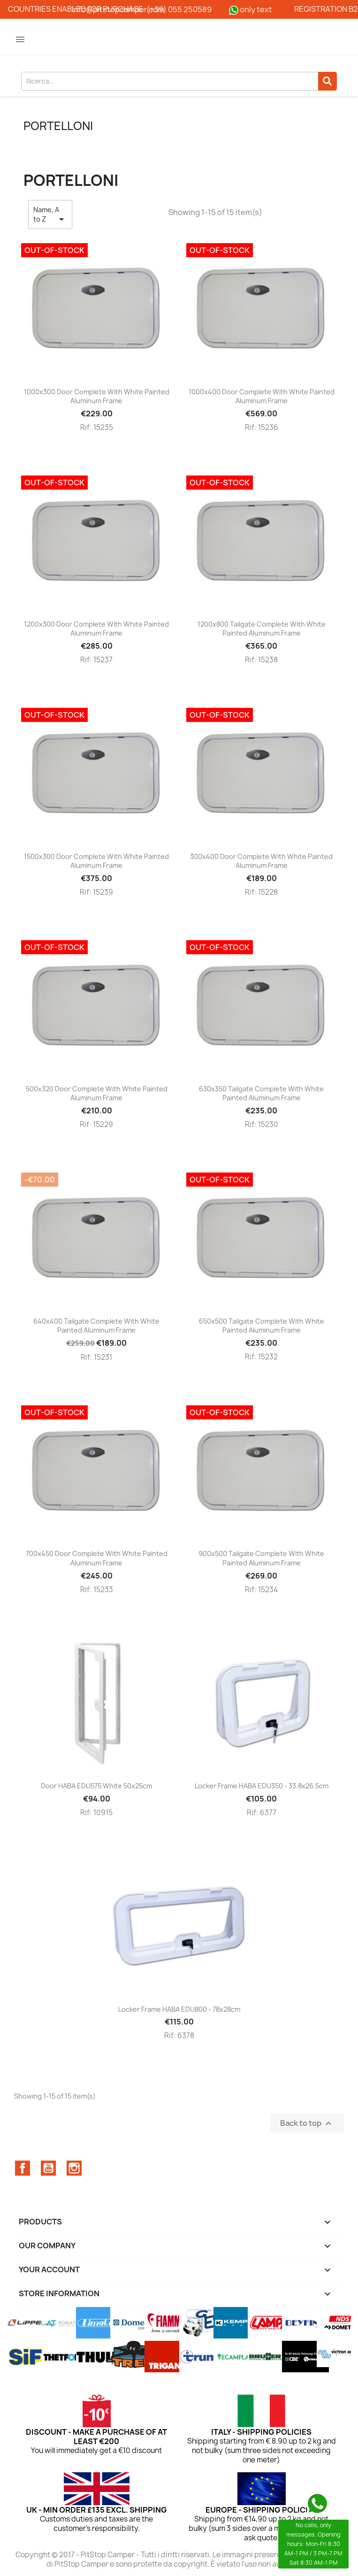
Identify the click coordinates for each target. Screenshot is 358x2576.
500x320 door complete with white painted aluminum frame (97, 1093)
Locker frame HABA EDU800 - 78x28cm (179, 2009)
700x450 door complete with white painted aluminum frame (97, 1558)
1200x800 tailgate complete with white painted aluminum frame (262, 629)
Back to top (307, 2123)
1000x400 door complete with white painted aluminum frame (262, 396)
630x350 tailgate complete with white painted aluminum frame (261, 1093)
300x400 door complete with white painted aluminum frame (261, 861)
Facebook (22, 2168)
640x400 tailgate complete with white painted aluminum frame (96, 1326)
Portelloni (58, 126)
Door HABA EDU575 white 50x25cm (96, 1785)
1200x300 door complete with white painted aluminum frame (96, 629)
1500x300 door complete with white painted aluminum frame (96, 861)
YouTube (48, 2168)
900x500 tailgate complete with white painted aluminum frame (261, 1558)
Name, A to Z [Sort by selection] (50, 215)
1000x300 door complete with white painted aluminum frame (96, 396)
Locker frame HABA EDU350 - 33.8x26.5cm (261, 1785)
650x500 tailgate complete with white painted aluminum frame (261, 1326)
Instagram (74, 2168)
